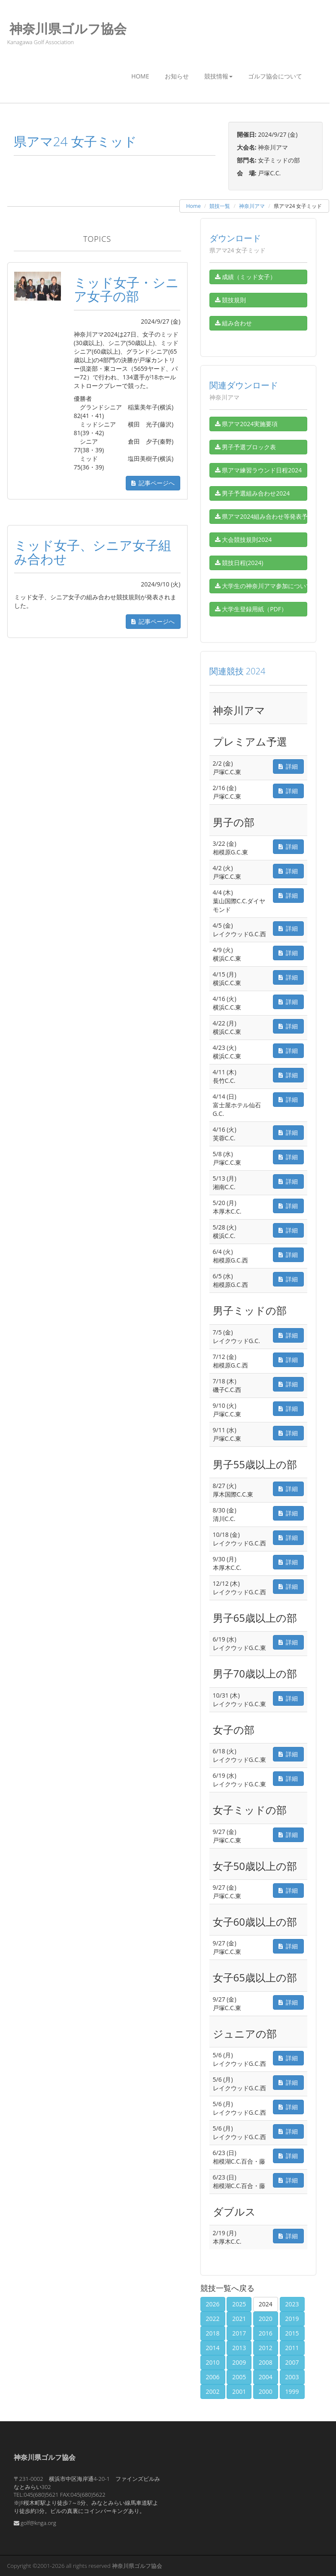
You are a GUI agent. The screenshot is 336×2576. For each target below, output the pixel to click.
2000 (265, 2391)
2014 (213, 2348)
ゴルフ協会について (275, 76)
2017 (239, 2333)
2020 (265, 2318)
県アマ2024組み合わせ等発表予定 (261, 516)
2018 (213, 2333)
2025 (239, 2304)
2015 (292, 2333)
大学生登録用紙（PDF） (251, 609)
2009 (239, 2362)
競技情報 (218, 76)
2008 (265, 2362)
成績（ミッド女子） (245, 277)
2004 (265, 2377)
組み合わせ (233, 323)
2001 (239, 2391)
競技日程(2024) (239, 563)
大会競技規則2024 (243, 539)
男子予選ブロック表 (245, 447)
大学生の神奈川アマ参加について (261, 586)
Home (140, 76)
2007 (292, 2362)
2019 (292, 2318)
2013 (239, 2348)
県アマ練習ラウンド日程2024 (258, 470)
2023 (292, 2304)
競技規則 (230, 300)
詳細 (288, 766)
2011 (292, 2348)
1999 (292, 2391)
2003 (292, 2377)
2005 (239, 2377)
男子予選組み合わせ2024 (252, 493)
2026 (213, 2304)
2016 (265, 2333)
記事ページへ (153, 483)
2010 (213, 2362)
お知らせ (177, 76)
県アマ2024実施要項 (246, 424)
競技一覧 (219, 206)
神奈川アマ (252, 206)
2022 (213, 2318)
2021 (239, 2318)
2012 (265, 2348)
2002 (213, 2391)
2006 (213, 2377)
